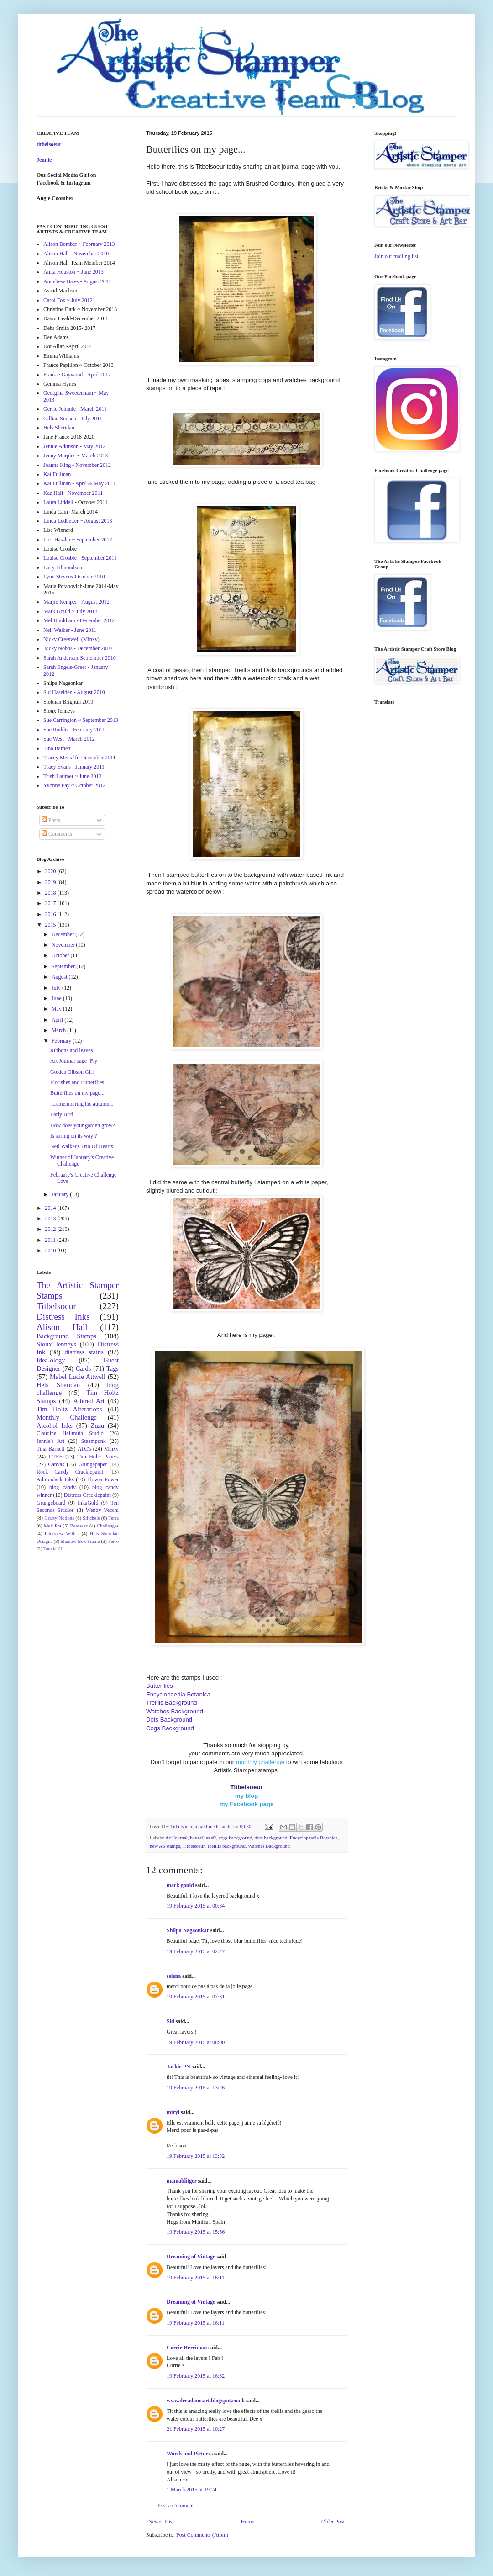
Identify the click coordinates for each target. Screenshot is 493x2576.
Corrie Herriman (187, 2347)
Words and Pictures (190, 2453)
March (59, 1030)
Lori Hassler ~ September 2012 (77, 539)
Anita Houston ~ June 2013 (73, 272)
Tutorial (50, 1548)
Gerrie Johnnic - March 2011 (75, 409)
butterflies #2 (203, 1837)
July (57, 988)
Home (247, 2521)
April (58, 1020)
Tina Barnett (57, 748)
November (64, 945)
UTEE (55, 1456)
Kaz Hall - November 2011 (73, 493)
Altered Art (89, 1401)
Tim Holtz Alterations (69, 1409)
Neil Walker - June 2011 (69, 630)
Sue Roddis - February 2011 (74, 729)
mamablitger (182, 2181)
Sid (170, 2021)
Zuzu (98, 1425)
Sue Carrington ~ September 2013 (80, 720)
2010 (51, 1250)
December (63, 934)
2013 (51, 1218)
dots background (271, 1837)
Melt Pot (52, 1525)
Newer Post (161, 2521)
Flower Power (103, 1479)
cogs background (235, 1837)
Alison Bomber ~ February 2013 (79, 244)
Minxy (111, 1449)
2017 (51, 903)
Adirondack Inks (55, 1479)
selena (174, 1976)
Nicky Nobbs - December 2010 (77, 648)
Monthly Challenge (67, 1417)
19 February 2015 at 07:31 (196, 1996)
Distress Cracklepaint (87, 1495)
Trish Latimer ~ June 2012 (72, 776)
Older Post (333, 2521)
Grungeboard (51, 1503)
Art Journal (176, 1837)
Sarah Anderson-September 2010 (79, 658)
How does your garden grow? (82, 1125)
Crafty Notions (59, 1518)
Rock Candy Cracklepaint (70, 1471)
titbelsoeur (49, 144)
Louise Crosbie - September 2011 (80, 558)
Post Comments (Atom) (202, 2535)
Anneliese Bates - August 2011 (77, 281)
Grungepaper (93, 1464)
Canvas (56, 1464)
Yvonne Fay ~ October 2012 (74, 785)
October (61, 955)
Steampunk (93, 1441)
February (62, 1041)
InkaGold (88, 1503)
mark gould (180, 1885)
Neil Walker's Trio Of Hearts (81, 1146)
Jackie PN (178, 2066)
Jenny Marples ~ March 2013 (75, 455)
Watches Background (269, 1846)
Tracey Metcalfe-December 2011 (79, 757)
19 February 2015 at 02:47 (196, 1951)
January (61, 1194)
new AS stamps (165, 1846)
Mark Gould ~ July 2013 (70, 611)
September (64, 966)
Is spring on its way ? (73, 1136)
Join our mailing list (396, 256)
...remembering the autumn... (82, 1104)
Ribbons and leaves (71, 1050)
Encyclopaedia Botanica (314, 1837)
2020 (51, 871)
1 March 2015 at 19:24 (191, 2489)
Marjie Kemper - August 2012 (76, 602)
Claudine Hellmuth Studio (70, 1433)
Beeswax (79, 1525)
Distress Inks (63, 1316)
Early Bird (61, 1114)
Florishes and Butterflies (77, 1082)
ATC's (84, 1449)
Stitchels (91, 1518)
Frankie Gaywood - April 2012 (77, 374)
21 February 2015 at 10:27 (196, 2429)
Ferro (113, 1541)
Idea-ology (51, 1360)
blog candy (62, 1487)
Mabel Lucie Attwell (77, 1376)
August (60, 977)
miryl (173, 2112)
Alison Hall (62, 1327)
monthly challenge (260, 1762)
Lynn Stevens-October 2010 (74, 576)
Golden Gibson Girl (72, 1072)
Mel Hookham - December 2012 (79, 620)
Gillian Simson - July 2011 (72, 418)
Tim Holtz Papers (98, 1456)
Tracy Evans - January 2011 (74, 766)
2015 (51, 925)
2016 (51, 914)
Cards (83, 1368)
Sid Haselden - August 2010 (74, 692)
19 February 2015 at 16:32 (196, 2376)
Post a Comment (175, 2505)
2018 (51, 893)
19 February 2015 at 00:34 (196, 1906)
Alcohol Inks (55, 1425)
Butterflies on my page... (77, 1093)
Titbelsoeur (194, 1846)
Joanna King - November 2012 (77, 465)
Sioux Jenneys (56, 1344)
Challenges (108, 1525)
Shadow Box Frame (80, 1541)
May (57, 1009)
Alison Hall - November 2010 (76, 253)
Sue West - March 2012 (69, 739)
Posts (51, 820)
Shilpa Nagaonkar (188, 1930)
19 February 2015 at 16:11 (196, 2277)
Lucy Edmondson (62, 567)
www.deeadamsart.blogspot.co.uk (206, 2400)
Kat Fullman (57, 474)
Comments (57, 834)
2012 (51, 1229)
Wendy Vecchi (102, 1510)
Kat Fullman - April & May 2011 (79, 483)
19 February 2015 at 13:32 (196, 2156)
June (57, 998)
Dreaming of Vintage (191, 2256)
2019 (51, 882)
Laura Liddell (58, 502)
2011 (51, 1240)
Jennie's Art (50, 1441)
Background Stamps (66, 1336)
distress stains (84, 1352)
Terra (113, 1518)
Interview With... (62, 1533)
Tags (112, 1368)
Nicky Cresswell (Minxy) (71, 639)
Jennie (44, 160)
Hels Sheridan (58, 427)
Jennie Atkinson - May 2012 (74, 446)
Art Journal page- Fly (73, 1061)
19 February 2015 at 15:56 (196, 2232)
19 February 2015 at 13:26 (196, 2087)
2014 (51, 1208)
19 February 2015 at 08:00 (196, 2042)
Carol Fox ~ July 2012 (68, 300)
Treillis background (226, 1846)
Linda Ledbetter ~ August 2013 (77, 521)
